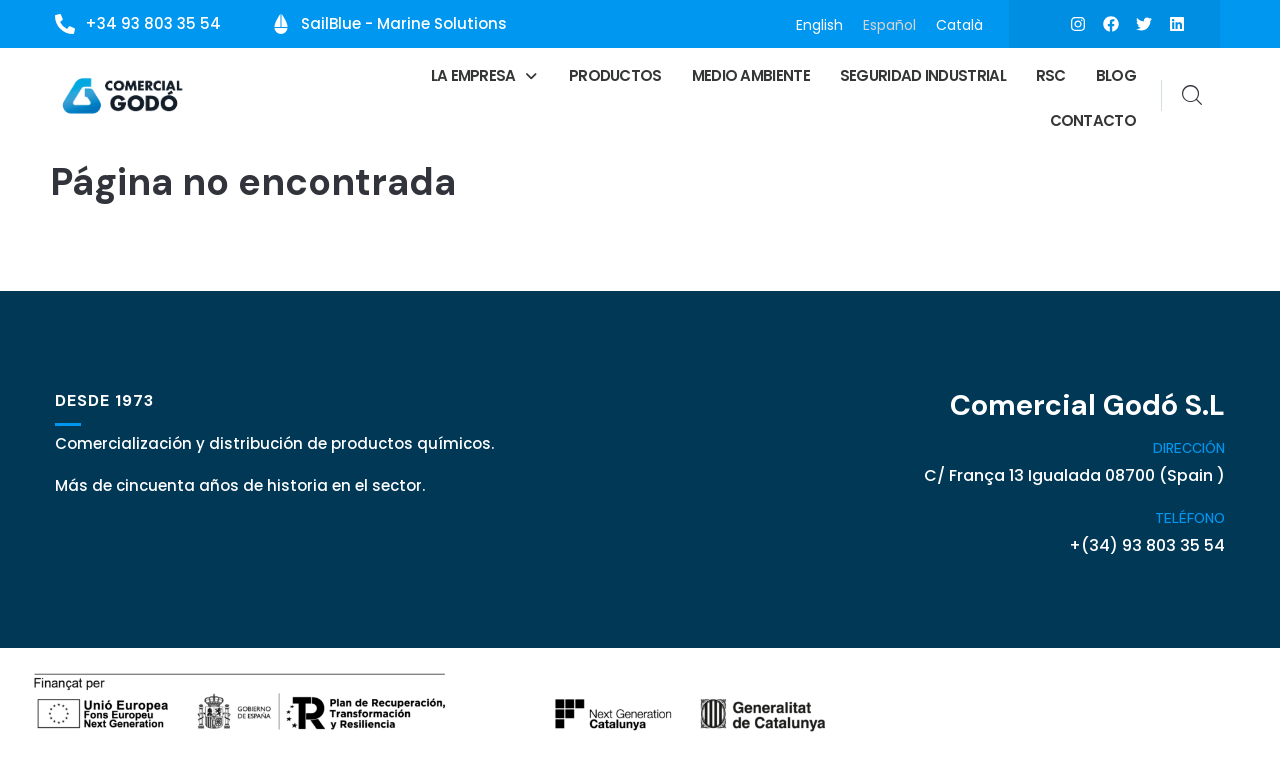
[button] (485, 75)
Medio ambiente (751, 75)
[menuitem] (819, 24)
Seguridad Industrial (923, 75)
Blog (1116, 75)
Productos (615, 75)
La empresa (485, 75)
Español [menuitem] (889, 24)
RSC (1051, 75)
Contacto (1093, 120)
